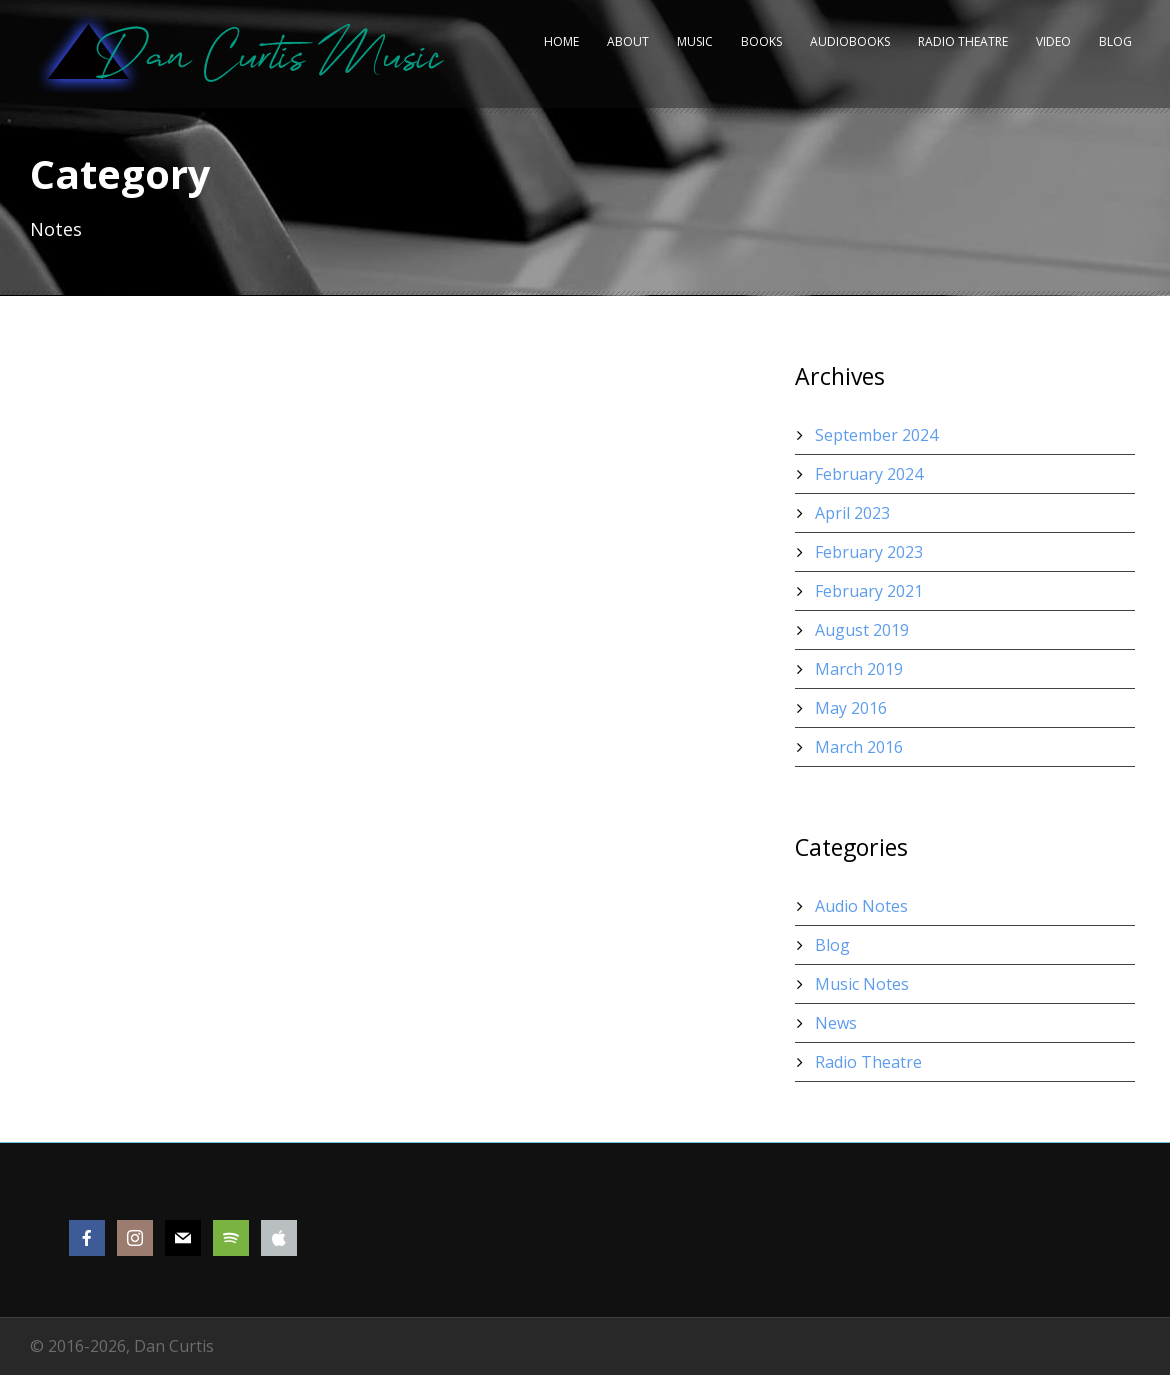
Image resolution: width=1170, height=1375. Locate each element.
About (628, 41)
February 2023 (869, 552)
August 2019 (862, 630)
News (836, 1023)
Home (561, 41)
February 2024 (869, 474)
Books (761, 41)
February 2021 (869, 591)
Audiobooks (850, 41)
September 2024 (876, 435)
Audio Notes (861, 906)
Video (1053, 41)
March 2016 (859, 747)
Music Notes (862, 984)
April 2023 (852, 513)
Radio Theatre (963, 41)
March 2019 (859, 669)
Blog (1115, 41)
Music (695, 41)
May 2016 (851, 708)
